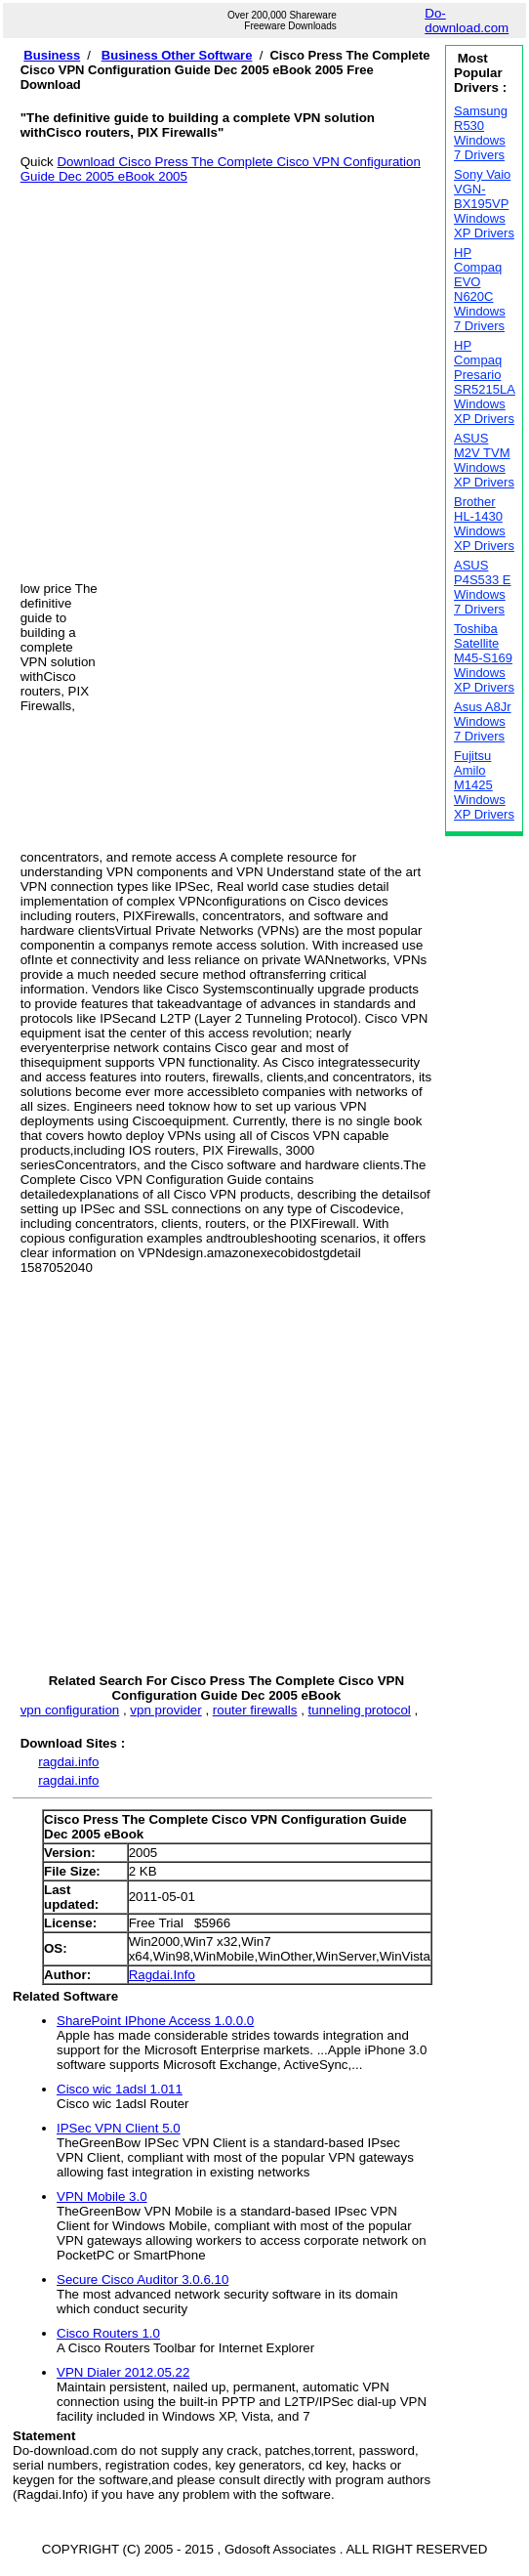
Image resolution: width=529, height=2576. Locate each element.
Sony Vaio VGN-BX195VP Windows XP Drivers (484, 203)
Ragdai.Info (162, 1974)
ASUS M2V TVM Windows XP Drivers (484, 460)
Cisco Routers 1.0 (108, 2333)
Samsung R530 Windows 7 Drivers (481, 133)
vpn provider (165, 1710)
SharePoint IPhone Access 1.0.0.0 (155, 2020)
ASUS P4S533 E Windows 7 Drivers (482, 587)
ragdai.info (68, 1761)
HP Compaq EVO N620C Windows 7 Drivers (480, 289)
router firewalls (255, 1710)
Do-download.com (467, 20)
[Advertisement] (183, 367)
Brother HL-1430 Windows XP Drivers (484, 523)
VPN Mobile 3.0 (102, 2196)
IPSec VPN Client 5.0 (119, 2128)
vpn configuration (70, 1710)
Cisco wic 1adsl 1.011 (120, 2089)
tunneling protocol (359, 1710)
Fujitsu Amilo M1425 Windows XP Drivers (484, 785)
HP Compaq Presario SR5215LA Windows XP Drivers (484, 382)
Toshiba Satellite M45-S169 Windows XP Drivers (484, 658)
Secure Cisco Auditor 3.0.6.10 (142, 2279)
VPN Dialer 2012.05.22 (123, 2372)
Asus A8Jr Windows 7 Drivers (482, 721)
